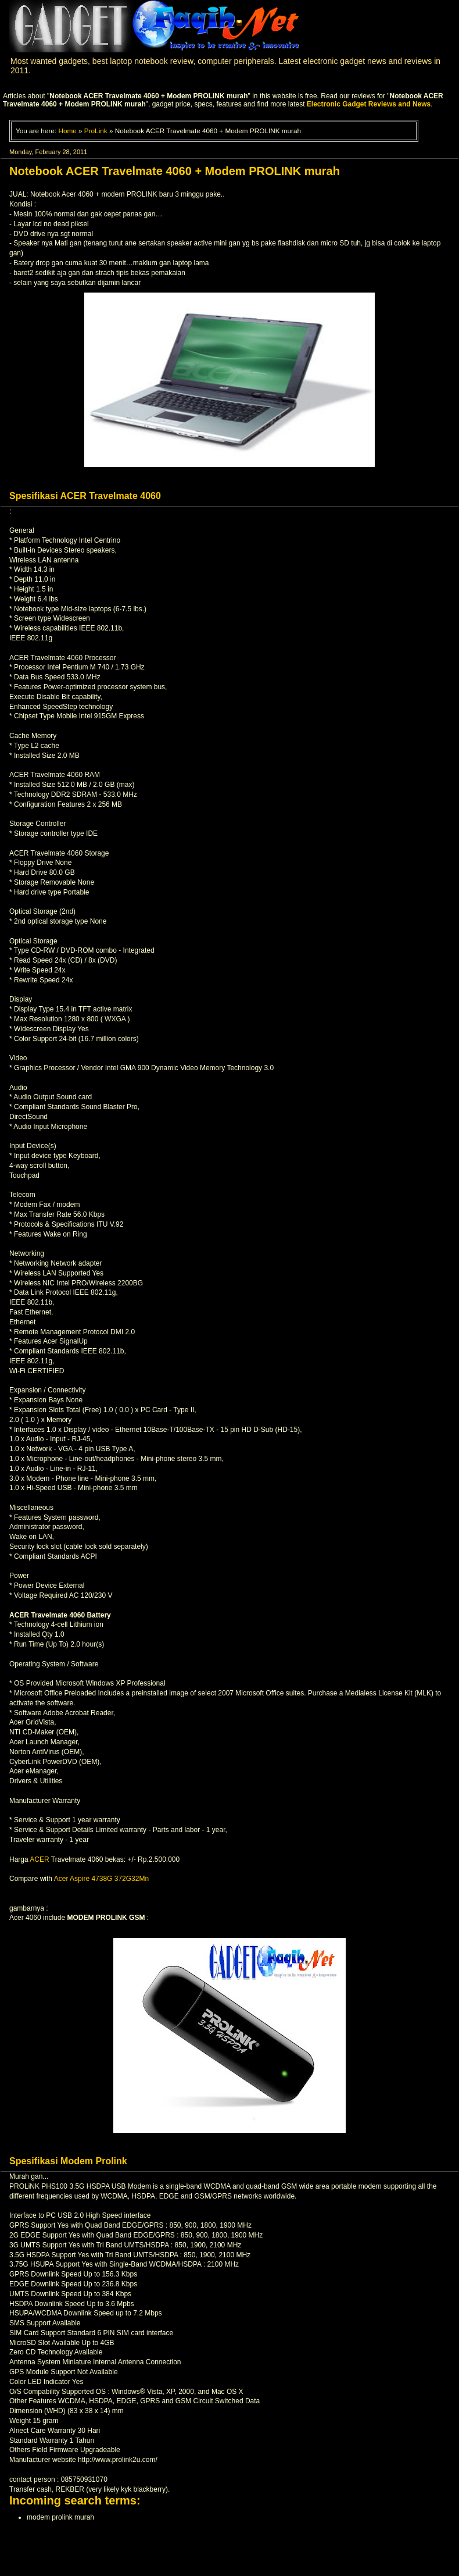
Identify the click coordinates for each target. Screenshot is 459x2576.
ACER (39, 1859)
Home (67, 130)
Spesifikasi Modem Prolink (68, 2161)
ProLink (95, 130)
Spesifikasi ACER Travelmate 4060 (85, 496)
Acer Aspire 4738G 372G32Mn (101, 1879)
